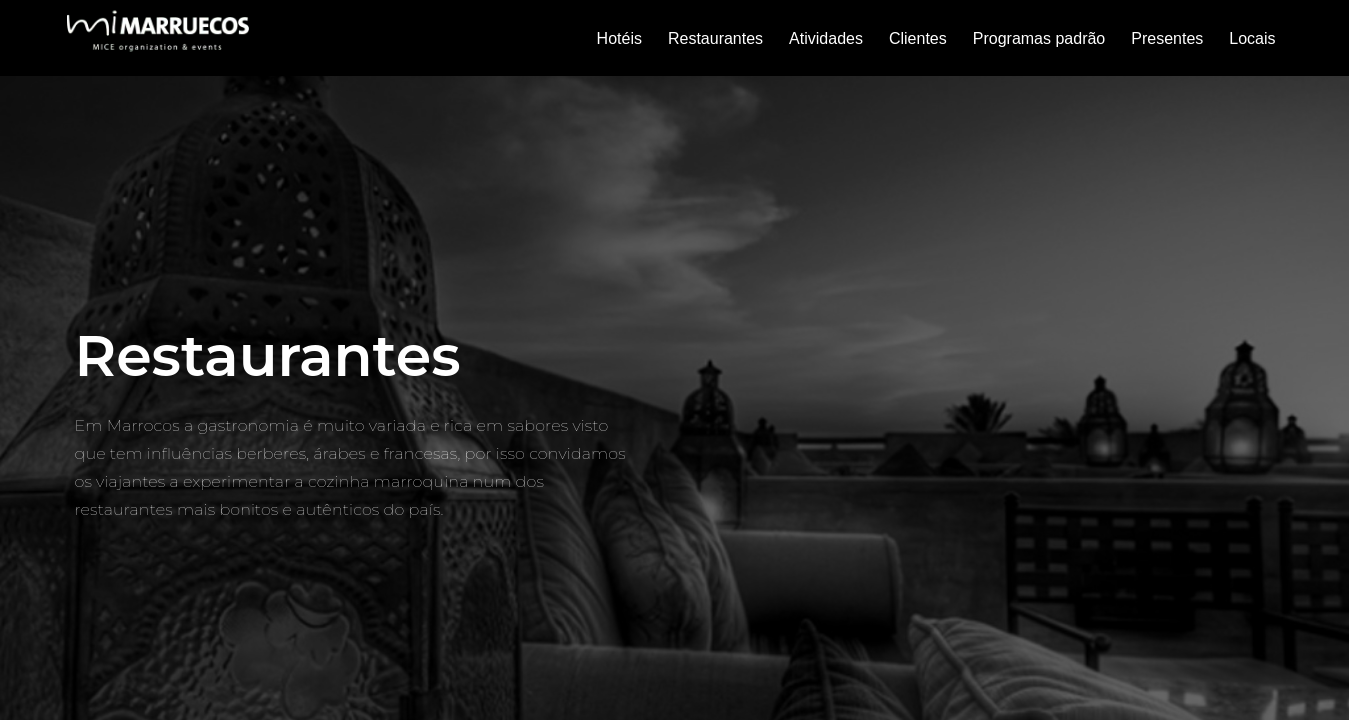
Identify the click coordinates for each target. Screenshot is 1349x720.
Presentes (1167, 38)
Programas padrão (1039, 38)
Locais (1252, 38)
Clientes (918, 38)
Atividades (826, 38)
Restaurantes (715, 38)
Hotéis (619, 38)
